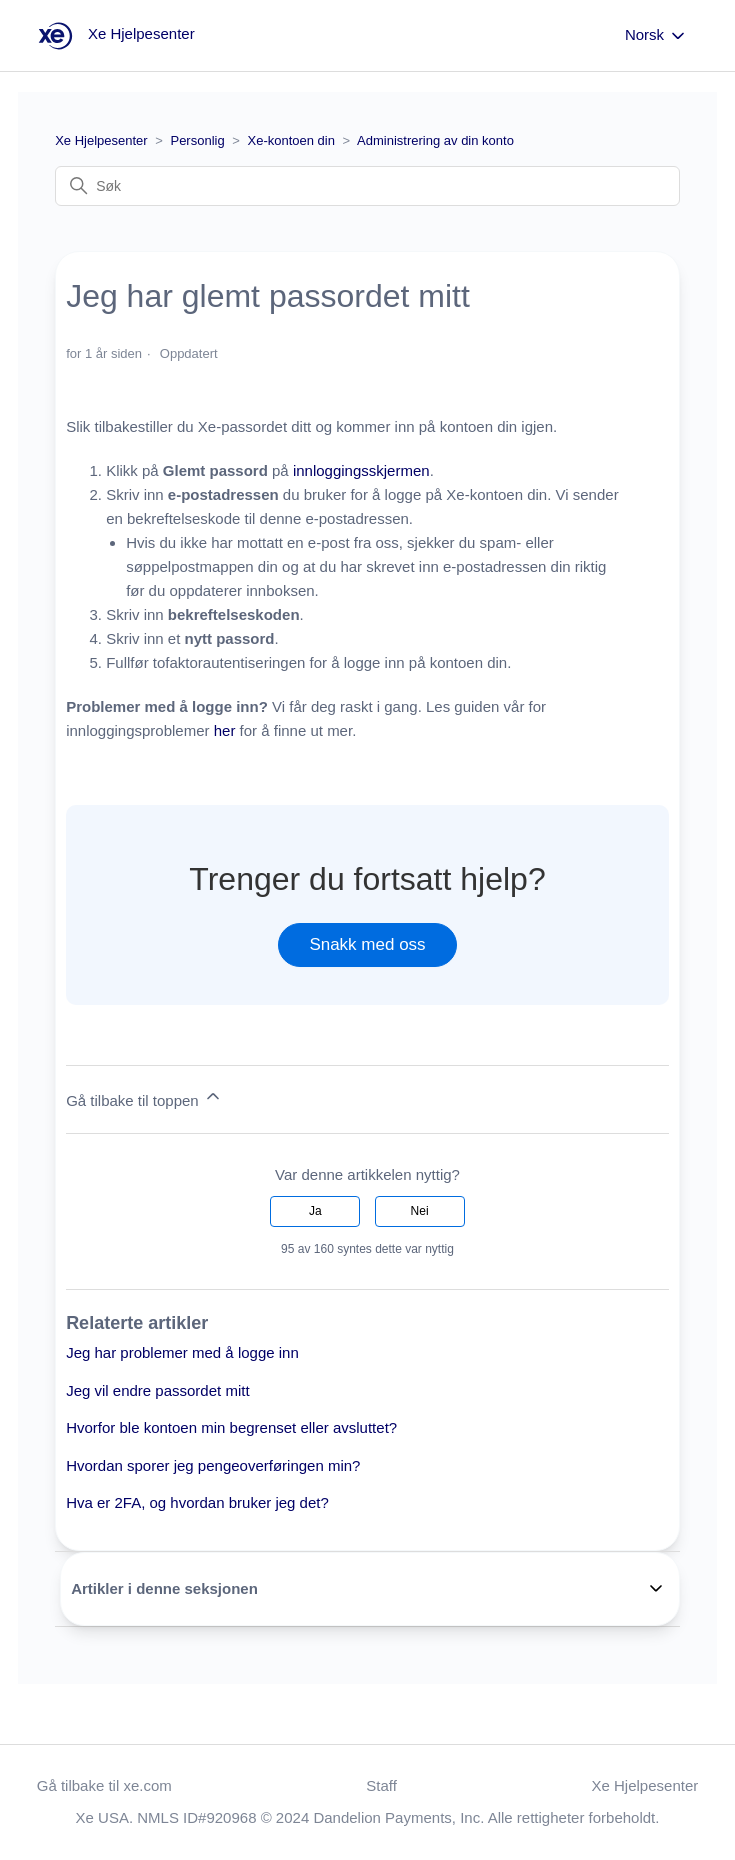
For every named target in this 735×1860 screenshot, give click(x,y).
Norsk (656, 36)
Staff (381, 1785)
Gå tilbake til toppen (144, 1097)
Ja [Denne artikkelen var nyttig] (315, 1211)
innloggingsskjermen (361, 470)
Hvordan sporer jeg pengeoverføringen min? (213, 1465)
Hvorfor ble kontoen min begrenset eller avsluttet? (231, 1427)
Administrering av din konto (435, 140)
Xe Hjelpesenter (101, 140)
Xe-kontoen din (293, 140)
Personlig (197, 140)
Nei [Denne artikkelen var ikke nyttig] (420, 1211)
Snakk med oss (367, 944)
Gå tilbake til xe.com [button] (104, 1785)
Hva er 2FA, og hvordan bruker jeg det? (197, 1502)
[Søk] (367, 186)
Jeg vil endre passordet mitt (157, 1390)
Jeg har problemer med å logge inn (182, 1352)
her (225, 730)
